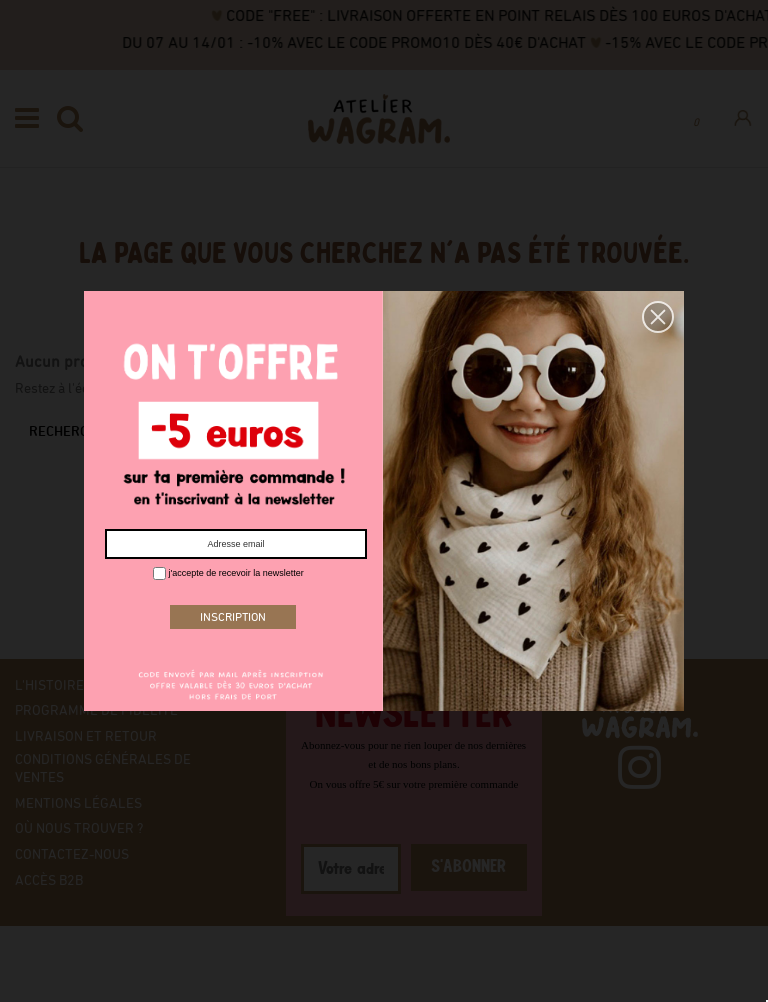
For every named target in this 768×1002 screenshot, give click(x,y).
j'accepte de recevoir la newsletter (228, 573)
